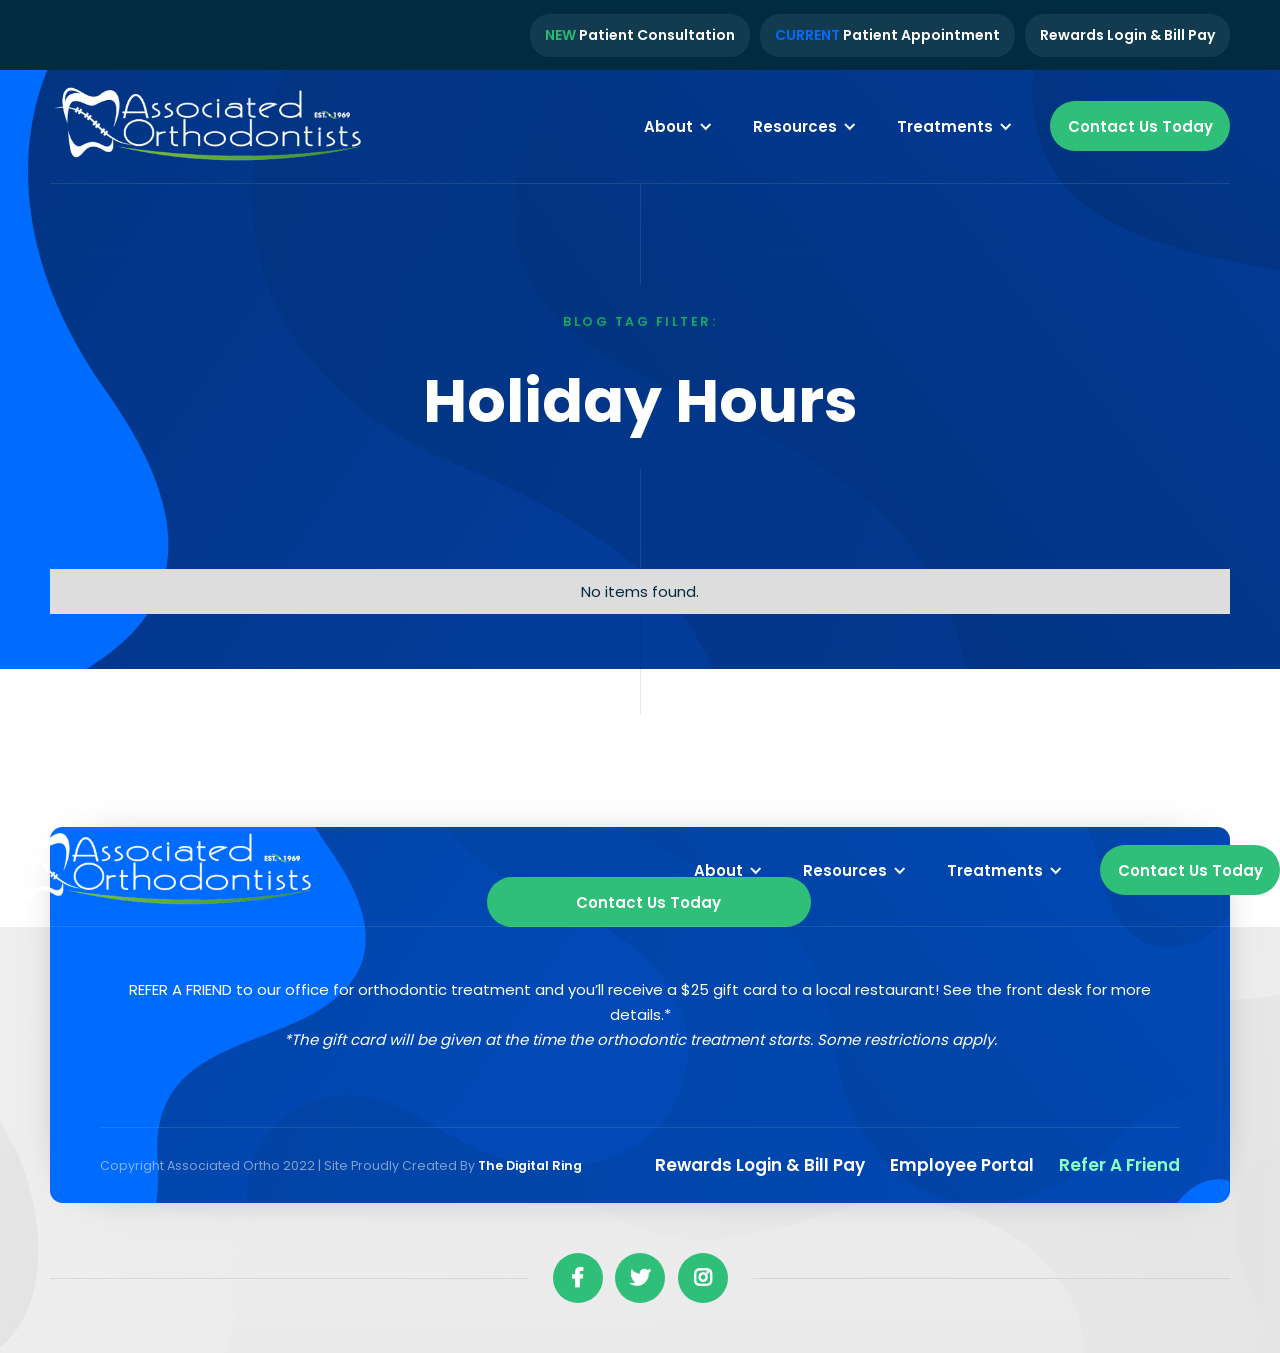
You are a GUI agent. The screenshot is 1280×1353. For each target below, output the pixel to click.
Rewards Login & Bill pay (760, 1165)
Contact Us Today (1140, 126)
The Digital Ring (530, 1165)
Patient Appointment (887, 35)
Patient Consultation (640, 35)
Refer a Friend (1119, 1165)
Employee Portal (962, 1165)
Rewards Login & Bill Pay (1127, 35)
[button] (678, 126)
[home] (210, 127)
